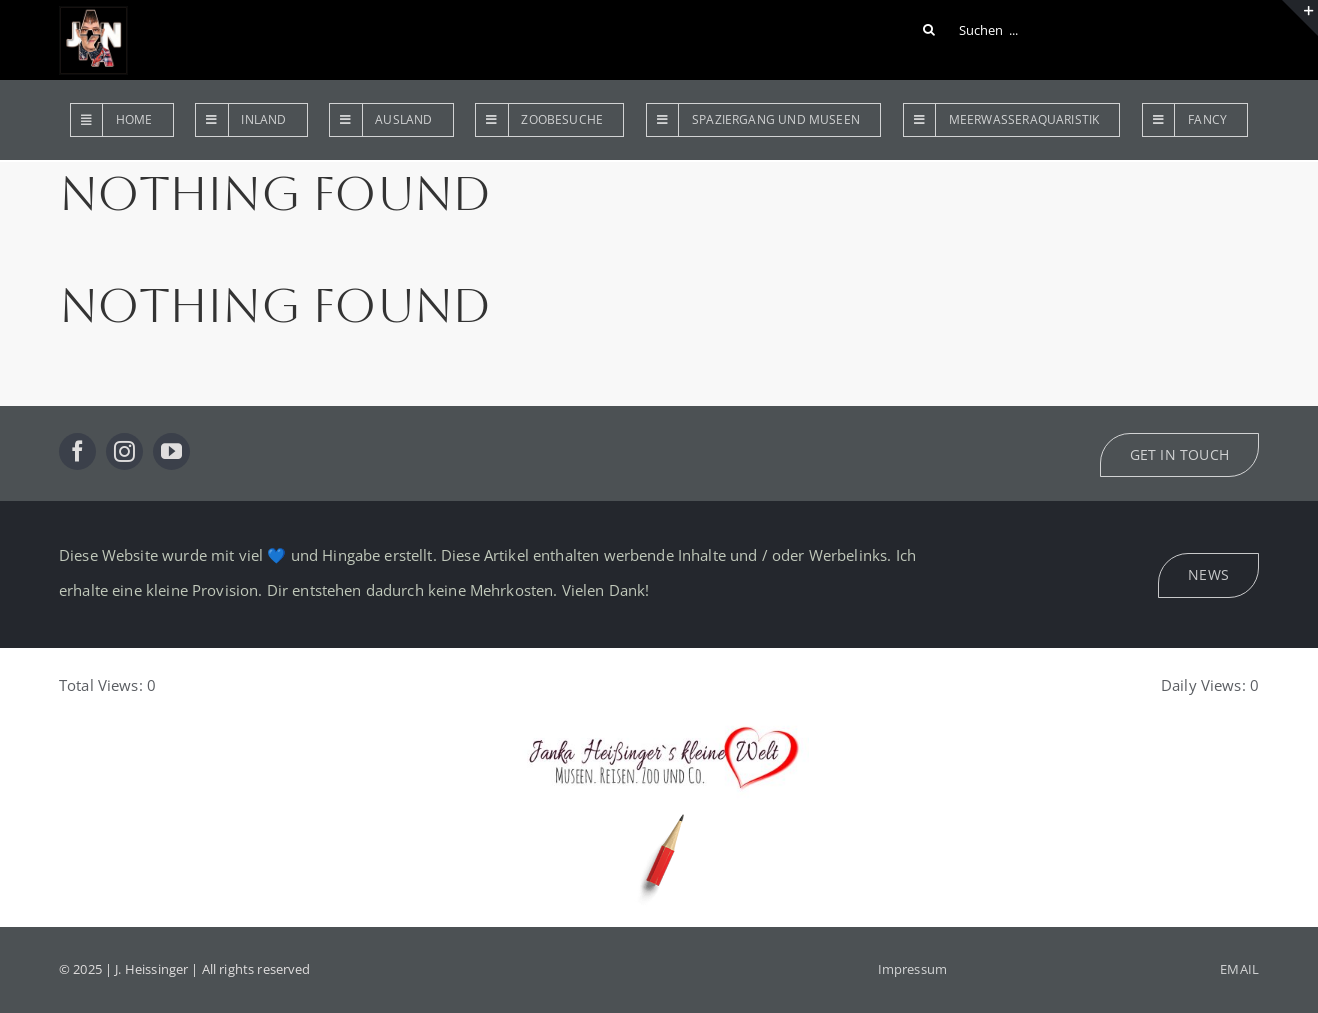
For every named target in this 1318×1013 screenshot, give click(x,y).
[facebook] (77, 451)
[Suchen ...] (974, 30)
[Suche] (929, 30)
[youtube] (171, 451)
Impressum (912, 969)
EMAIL (1239, 969)
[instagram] (124, 451)
